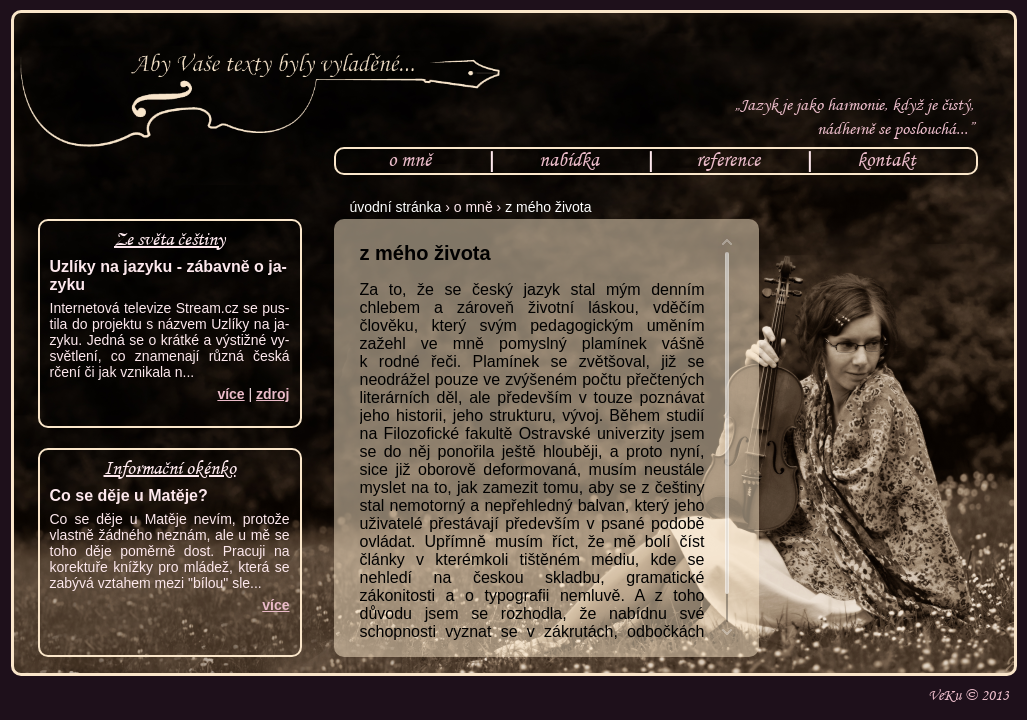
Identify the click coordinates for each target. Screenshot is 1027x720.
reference (728, 159)
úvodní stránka (396, 207)
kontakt (886, 159)
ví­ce (230, 394)
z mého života (548, 207)
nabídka (569, 159)
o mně (409, 159)
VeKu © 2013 (968, 695)
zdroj (272, 394)
